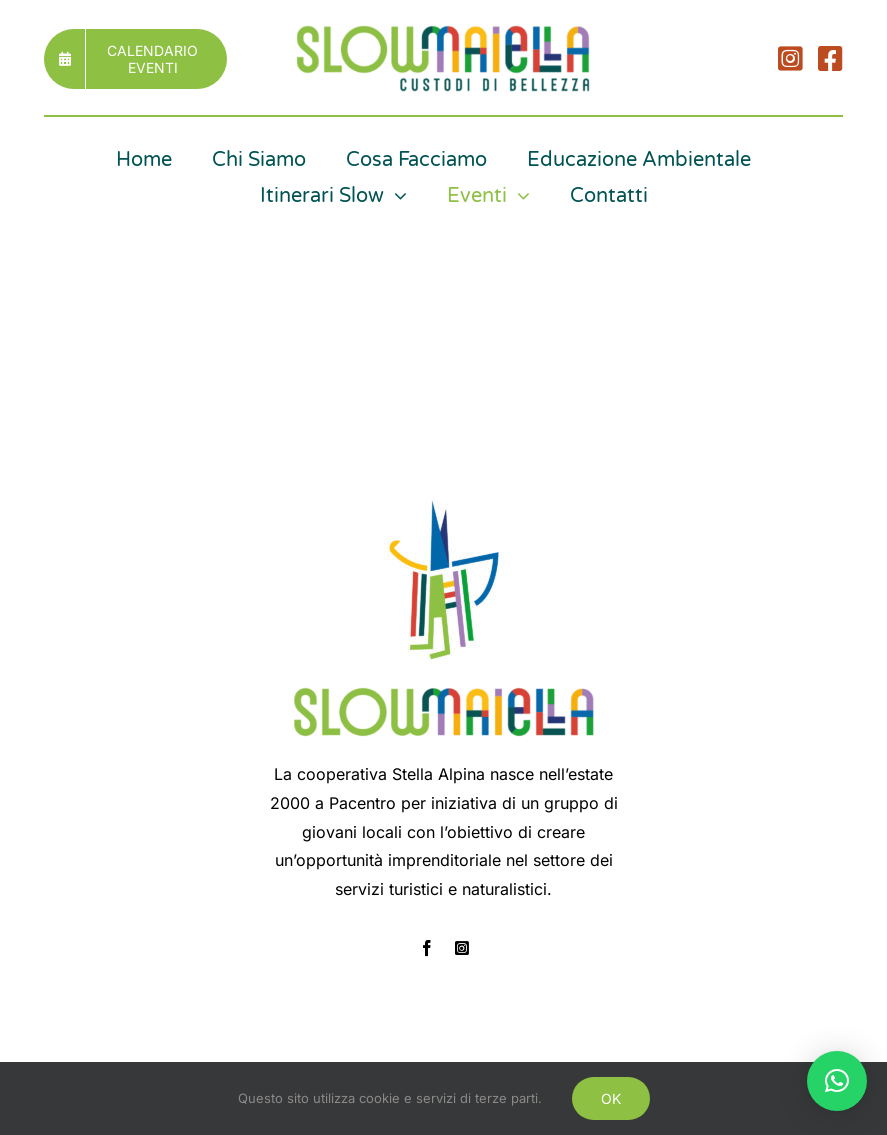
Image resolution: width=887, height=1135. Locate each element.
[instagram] (462, 948)
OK (611, 1098)
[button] (837, 1081)
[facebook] (427, 948)
